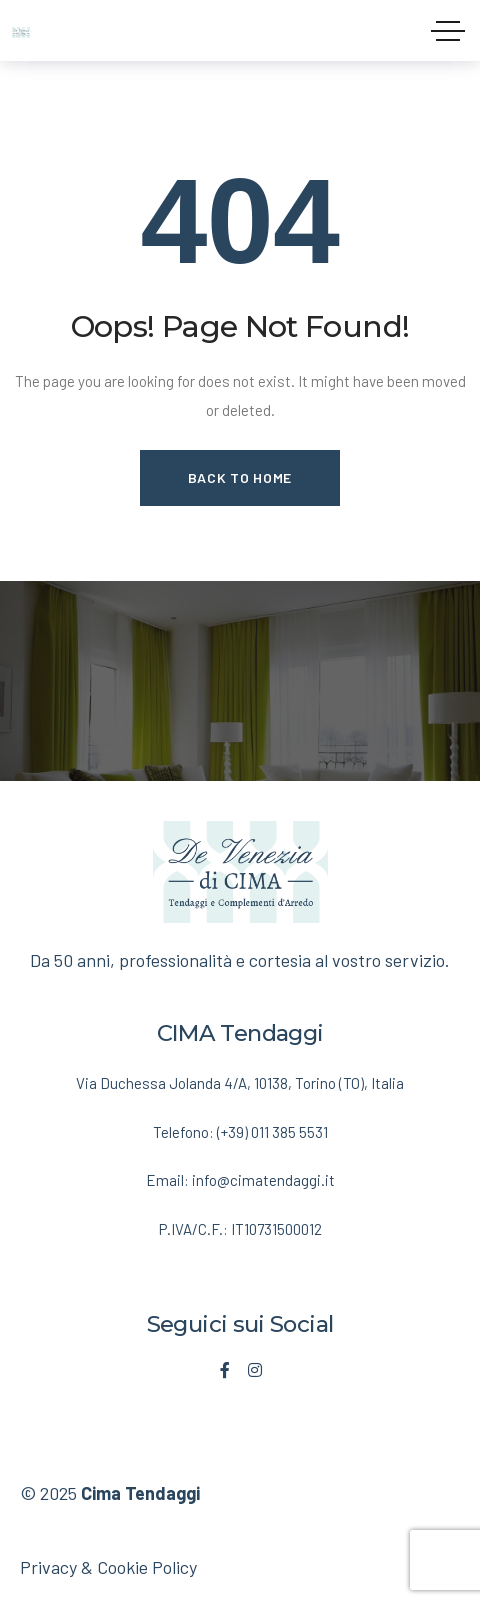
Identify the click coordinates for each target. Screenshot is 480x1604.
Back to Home (240, 477)
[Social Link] (225, 1370)
